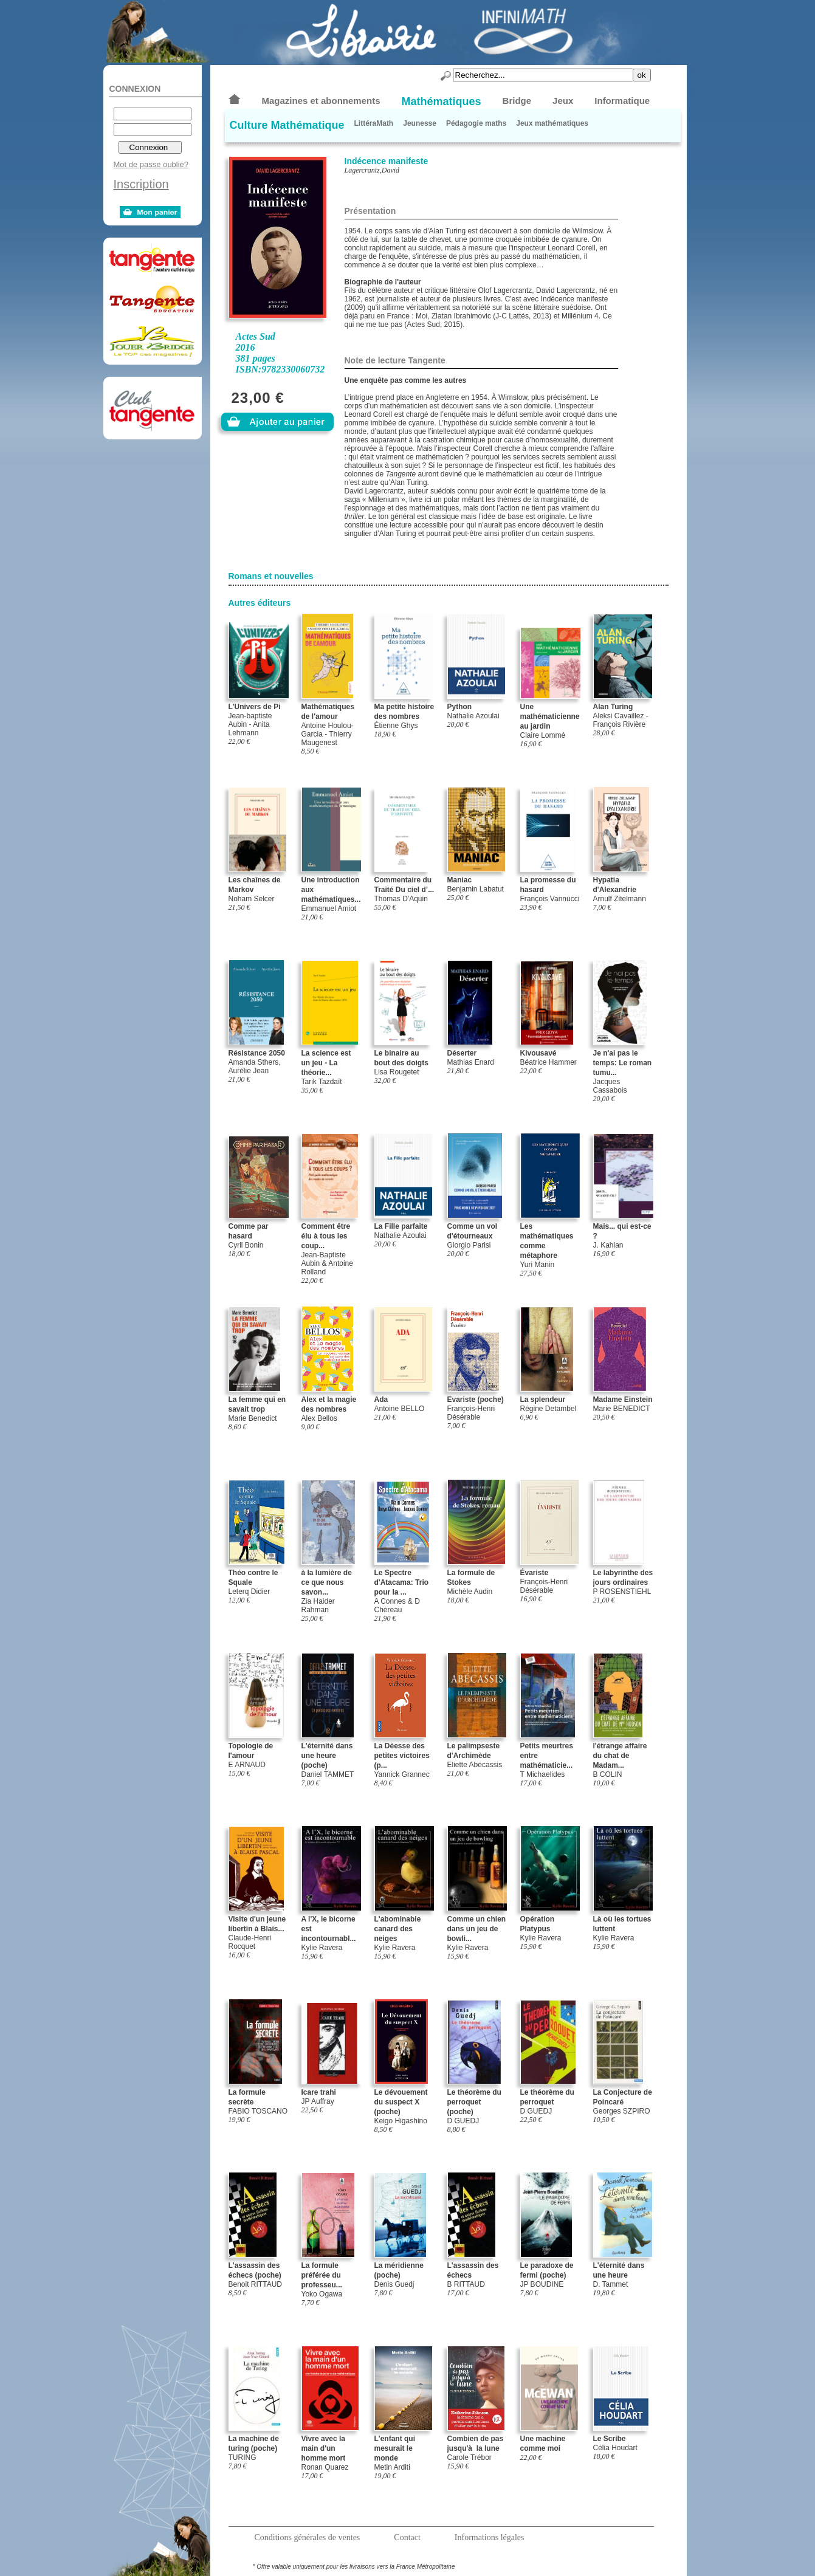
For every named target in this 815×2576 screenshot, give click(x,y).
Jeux (562, 100)
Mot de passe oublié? (151, 164)
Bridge (517, 100)
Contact (407, 2537)
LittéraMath (374, 123)
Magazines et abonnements (321, 100)
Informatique (622, 100)
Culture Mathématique (287, 125)
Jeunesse (419, 123)
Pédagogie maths (476, 123)
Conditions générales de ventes (307, 2537)
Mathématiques (441, 101)
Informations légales (489, 2537)
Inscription (141, 184)
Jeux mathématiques (552, 123)
